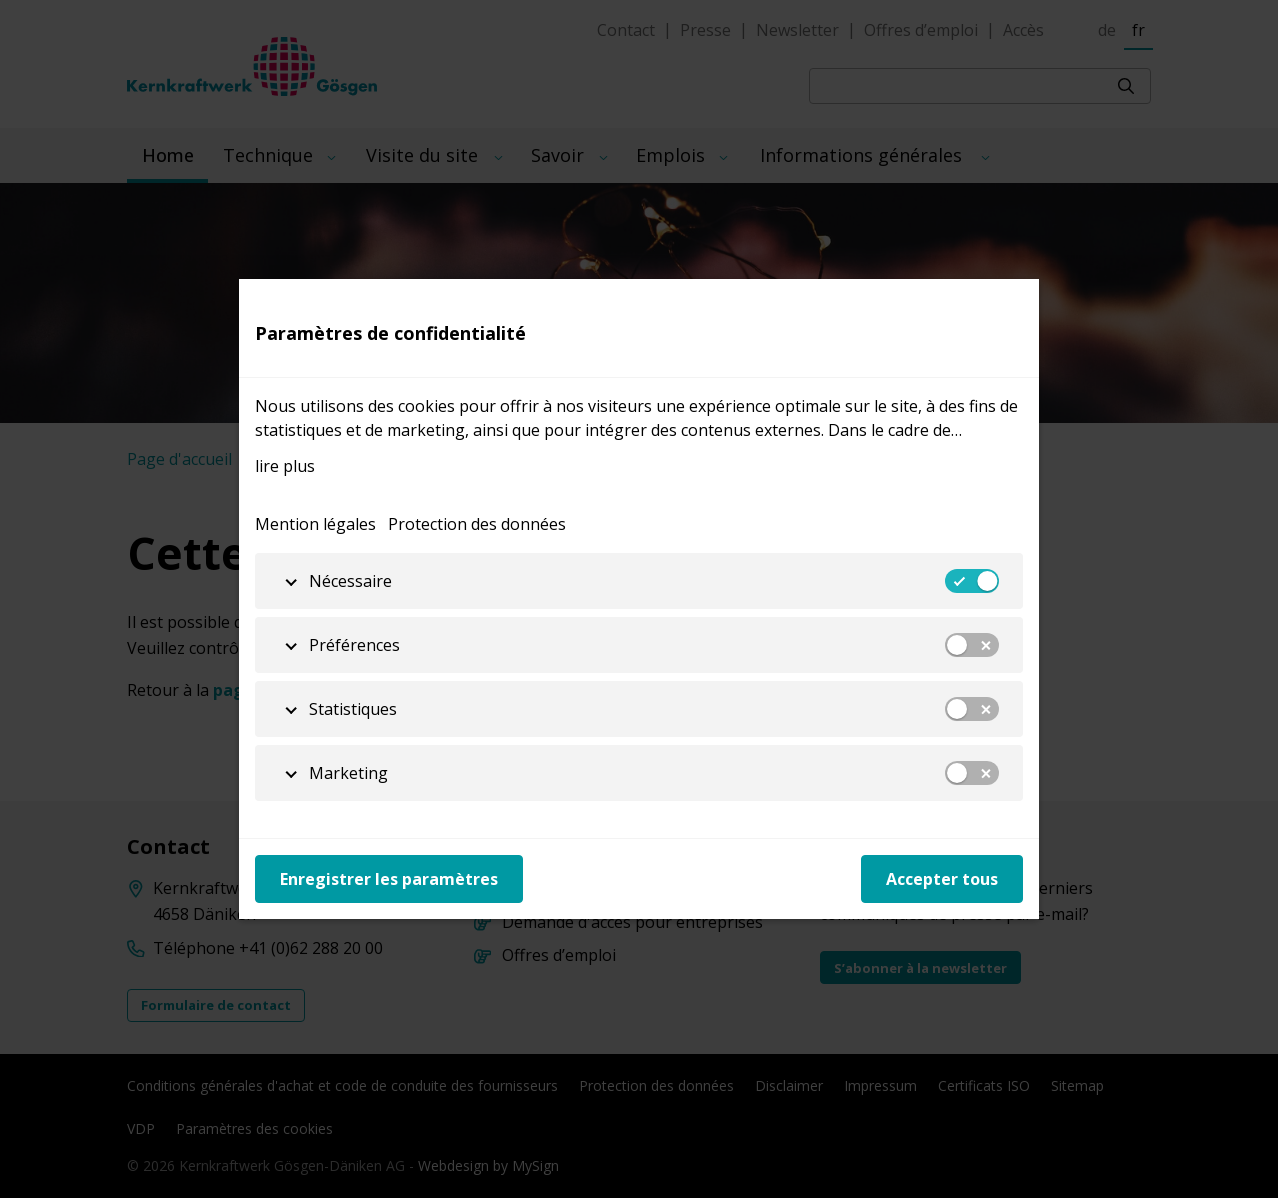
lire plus (285, 466)
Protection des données (477, 524)
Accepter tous (942, 879)
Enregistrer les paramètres (389, 879)
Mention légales (315, 524)
